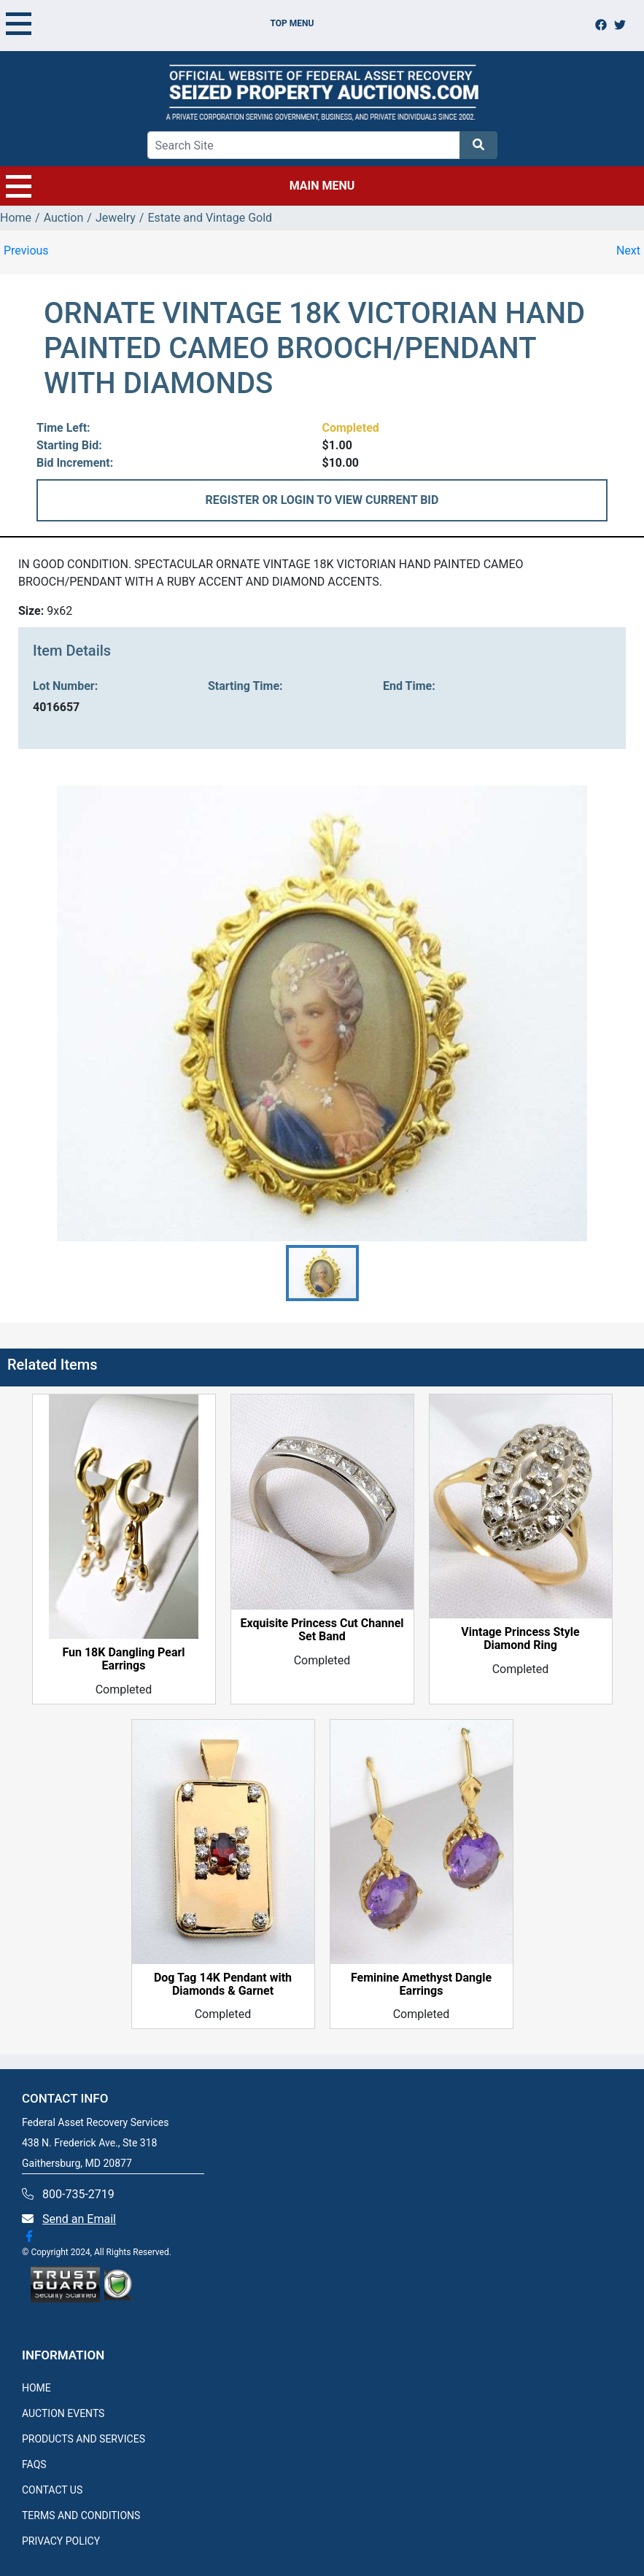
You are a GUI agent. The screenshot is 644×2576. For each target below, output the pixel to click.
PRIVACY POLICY (61, 2541)
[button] (322, 1273)
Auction (64, 218)
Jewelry (116, 218)
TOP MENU (160, 23)
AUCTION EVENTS (63, 2413)
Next (628, 250)
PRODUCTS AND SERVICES (83, 2439)
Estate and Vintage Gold (209, 218)
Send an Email (79, 2219)
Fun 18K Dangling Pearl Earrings (123, 1659)
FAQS (34, 2464)
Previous (26, 250)
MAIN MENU (180, 186)
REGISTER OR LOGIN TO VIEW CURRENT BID (322, 500)
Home (15, 218)
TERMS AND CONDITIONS (81, 2515)
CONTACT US (52, 2490)
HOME (36, 2388)
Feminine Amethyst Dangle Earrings (421, 1984)
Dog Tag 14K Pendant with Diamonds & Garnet (223, 1984)
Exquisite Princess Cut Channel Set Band (321, 1630)
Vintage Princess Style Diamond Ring (520, 1639)
